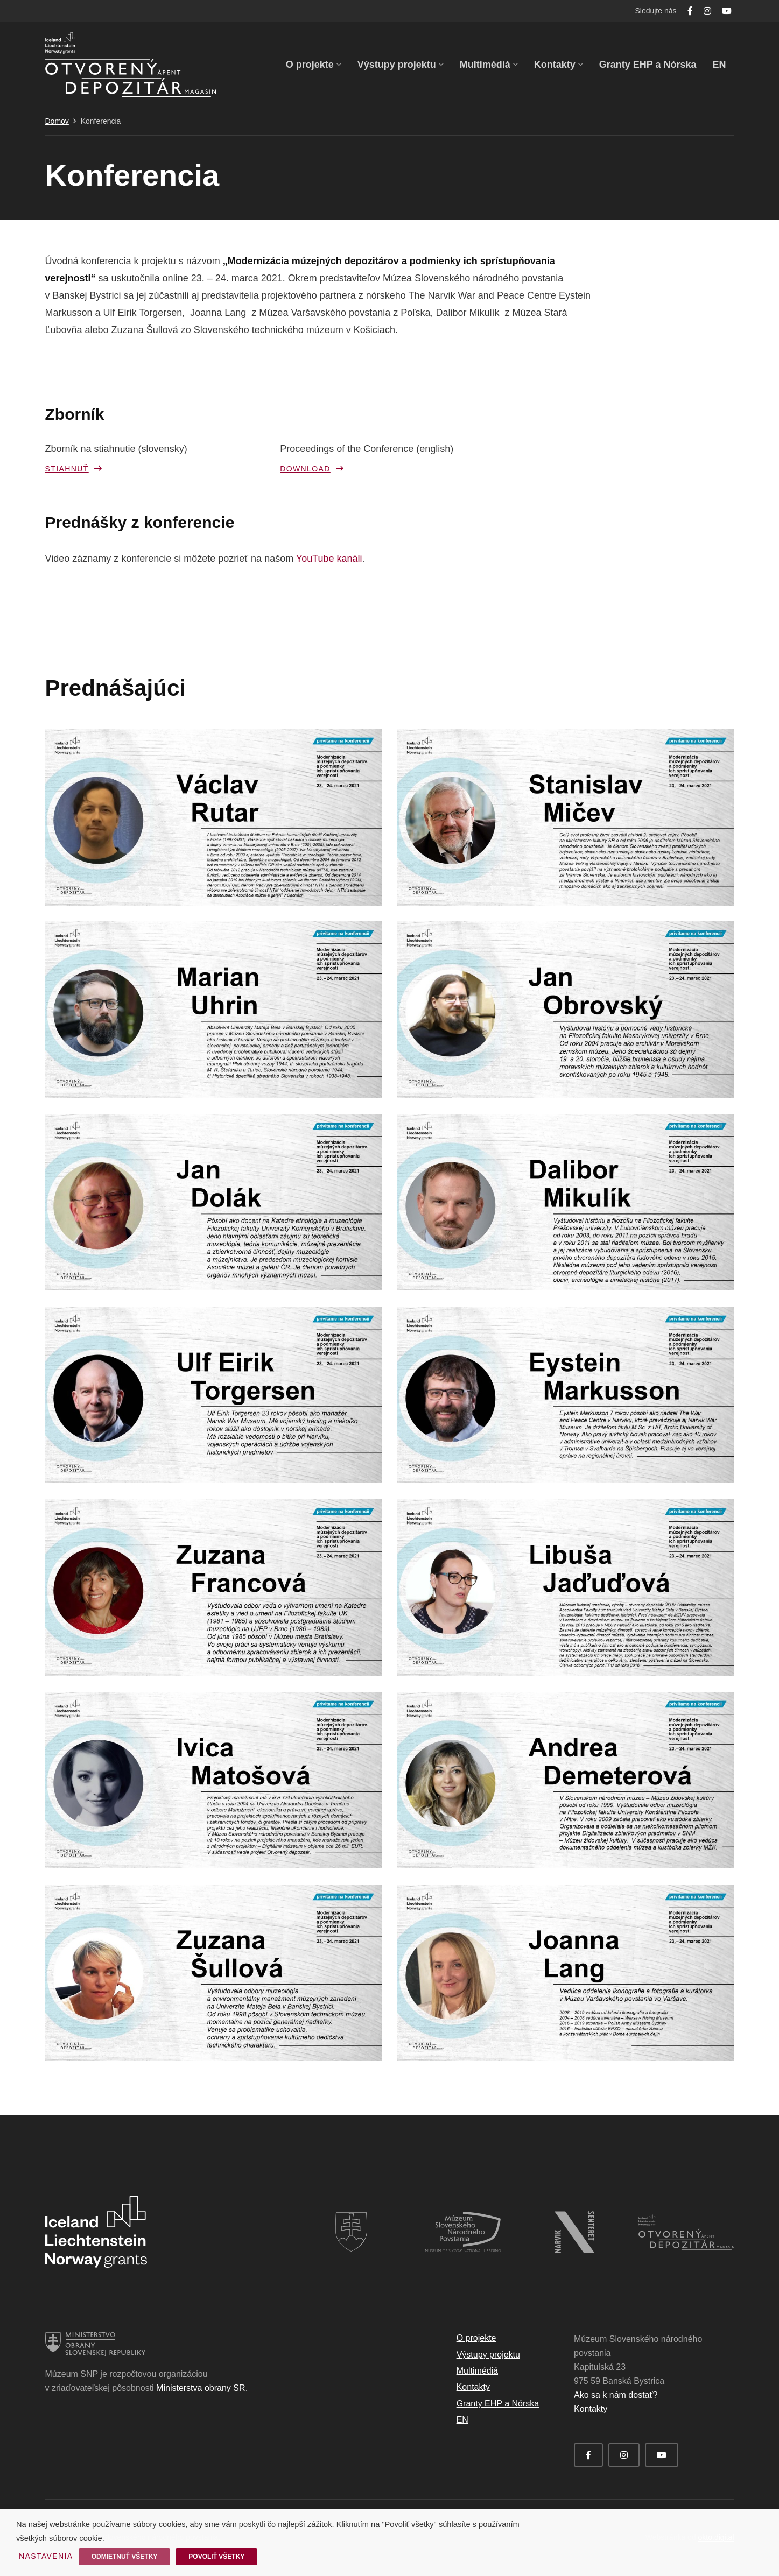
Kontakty (473, 2386)
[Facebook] (690, 11)
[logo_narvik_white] (574, 2217)
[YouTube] (726, 11)
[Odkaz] (130, 64)
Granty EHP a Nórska (498, 2403)
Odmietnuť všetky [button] (125, 2556)
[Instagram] (707, 11)
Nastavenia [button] (46, 2556)
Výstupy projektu (488, 2354)
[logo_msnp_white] (463, 2218)
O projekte (476, 2337)
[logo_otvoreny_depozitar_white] (686, 2220)
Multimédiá (477, 2370)
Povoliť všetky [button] (216, 2556)
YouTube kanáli (329, 558)
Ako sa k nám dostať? (615, 2394)
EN (462, 2419)
